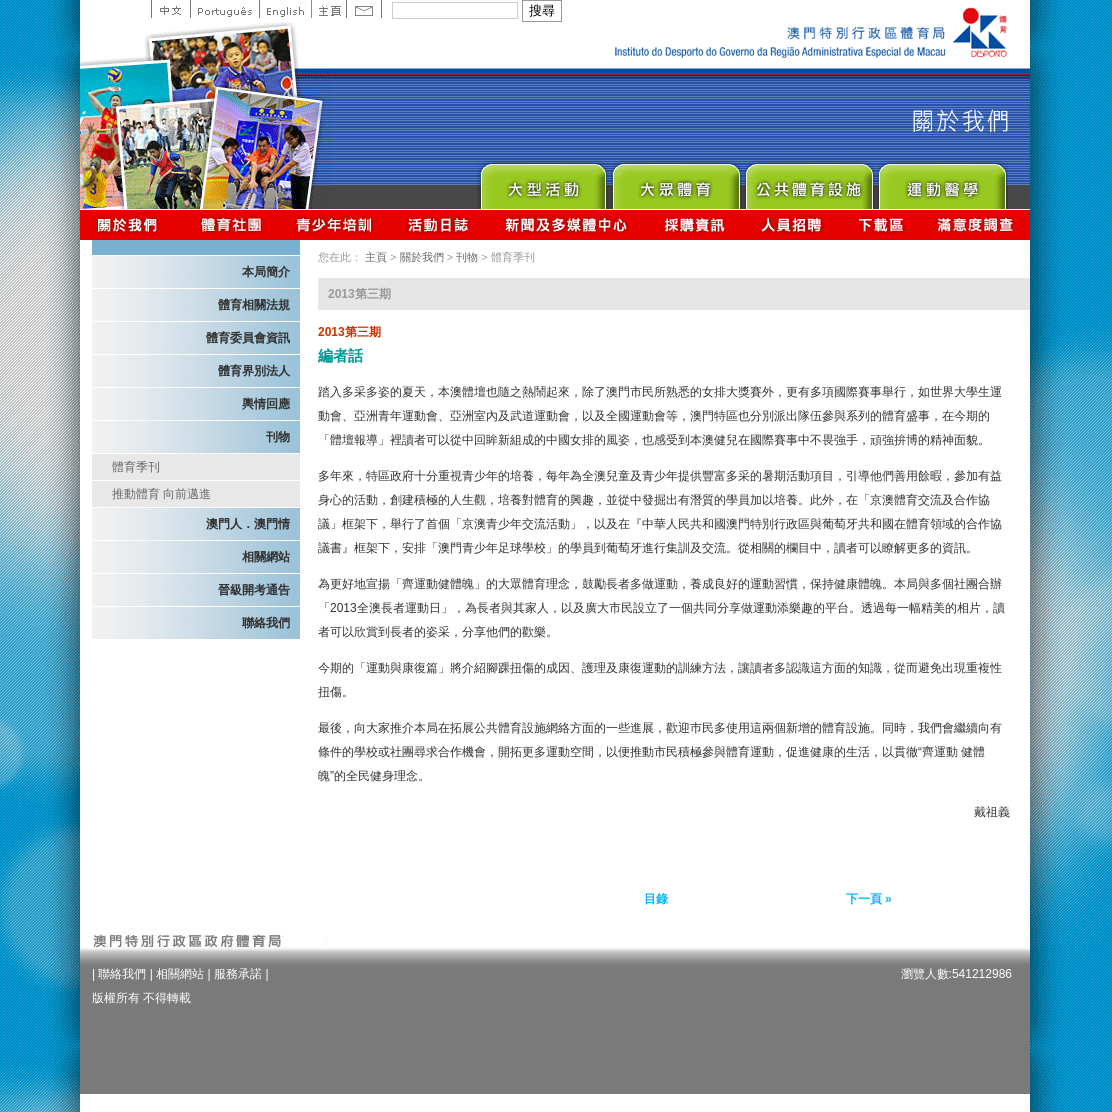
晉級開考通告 (254, 590)
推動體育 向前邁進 (161, 494)
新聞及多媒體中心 (567, 224)
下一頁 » (869, 899)
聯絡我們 (266, 623)
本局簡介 (266, 272)
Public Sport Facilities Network (808, 181)
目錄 (656, 899)
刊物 (278, 437)
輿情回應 (266, 404)
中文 (170, 9)
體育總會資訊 (231, 224)
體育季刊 (136, 467)
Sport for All (675, 181)
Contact (364, 9)
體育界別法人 (254, 371)
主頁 (328, 9)
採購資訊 (694, 224)
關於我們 (131, 224)
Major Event (542, 181)
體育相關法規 (254, 305)
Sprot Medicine (941, 181)
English (285, 9)
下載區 (880, 224)
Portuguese (224, 9)
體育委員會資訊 (248, 338)
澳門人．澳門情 (248, 524)
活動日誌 (439, 224)
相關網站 (266, 557)
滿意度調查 (976, 224)
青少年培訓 (335, 224)
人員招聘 (791, 224)
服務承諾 (238, 974)
